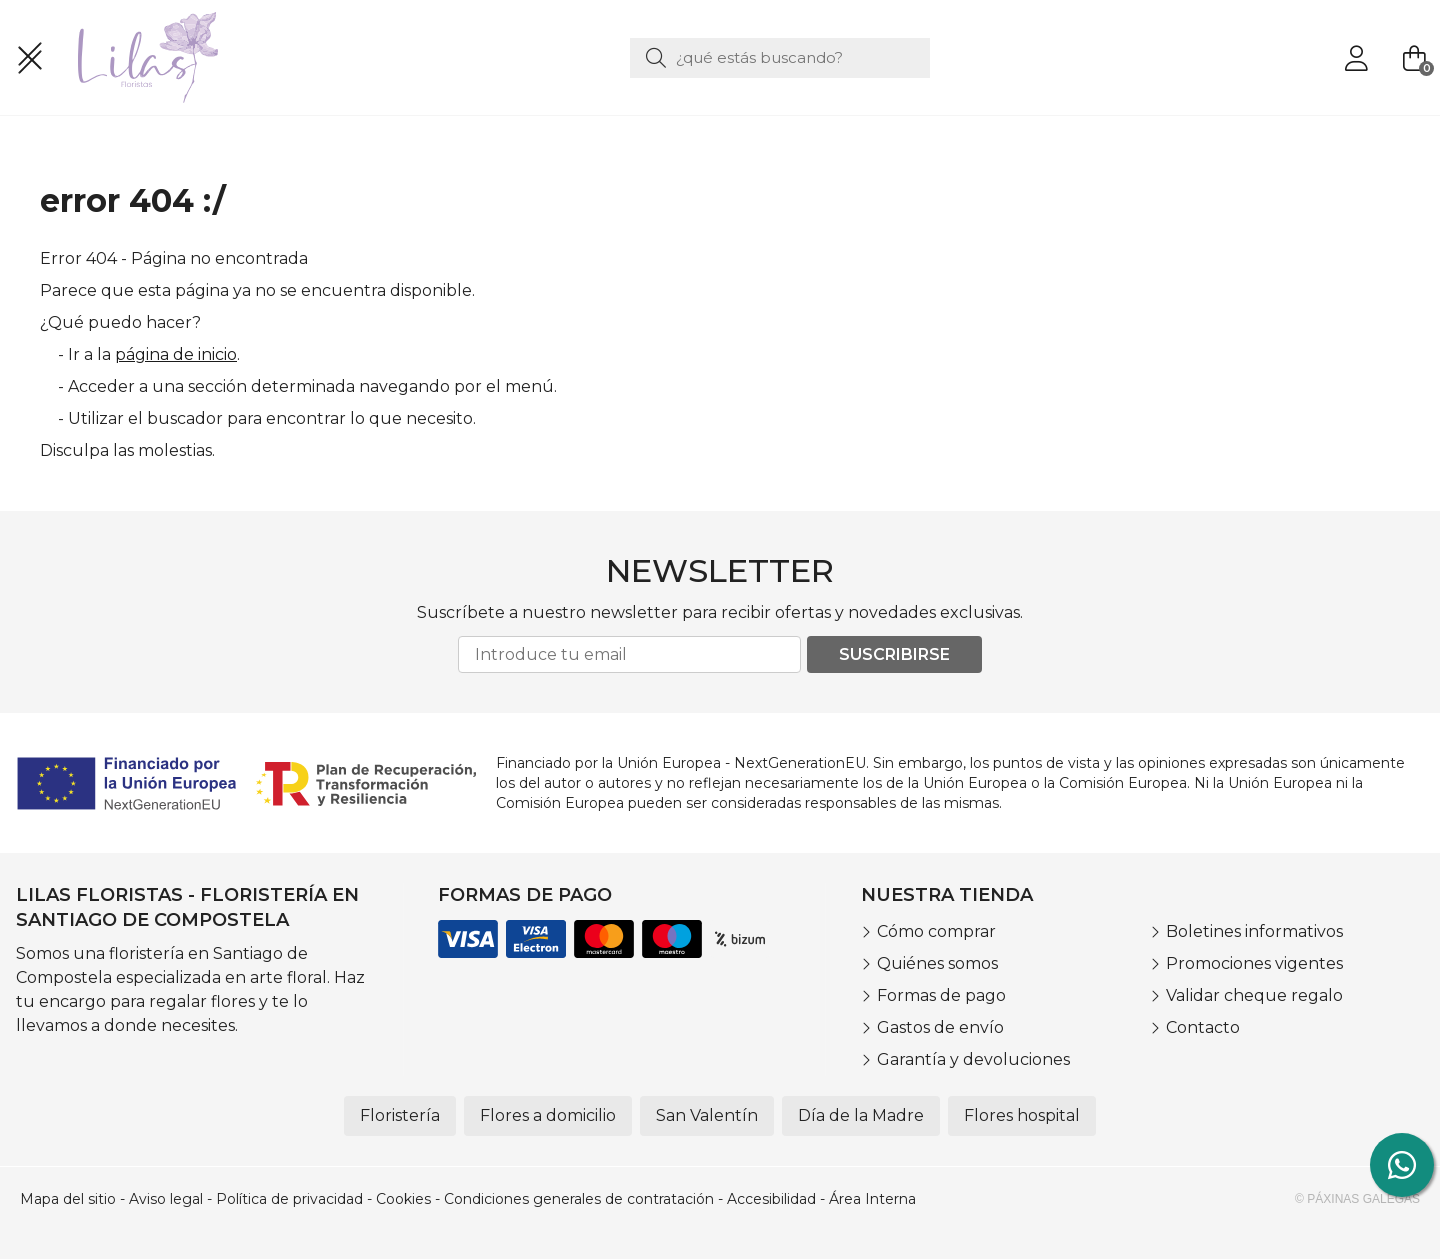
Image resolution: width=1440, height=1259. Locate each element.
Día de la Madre (861, 1115)
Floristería (400, 1115)
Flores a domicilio (548, 1115)
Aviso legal (166, 1199)
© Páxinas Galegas (1357, 1199)
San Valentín (707, 1115)
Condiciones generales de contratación (579, 1199)
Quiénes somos (937, 963)
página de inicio (176, 354)
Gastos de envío (940, 1027)
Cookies (403, 1199)
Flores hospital (1022, 1115)
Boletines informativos (1254, 931)
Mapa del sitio (68, 1199)
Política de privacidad (289, 1199)
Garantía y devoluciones (973, 1059)
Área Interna (872, 1199)
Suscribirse (894, 654)
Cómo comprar (936, 931)
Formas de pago (941, 995)
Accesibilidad (771, 1199)
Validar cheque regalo (1254, 995)
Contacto (1203, 1027)
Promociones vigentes (1254, 963)
